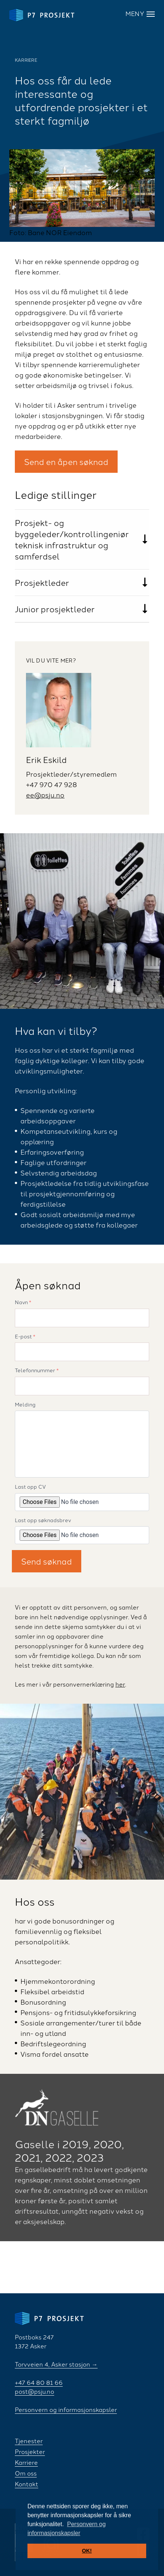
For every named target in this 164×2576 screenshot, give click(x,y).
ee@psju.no (45, 794)
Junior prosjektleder (55, 609)
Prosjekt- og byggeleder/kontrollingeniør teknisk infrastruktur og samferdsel (72, 539)
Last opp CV (30, 1486)
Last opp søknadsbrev (43, 1520)
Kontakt (26, 2484)
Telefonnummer (37, 1370)
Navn (23, 1302)
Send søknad (46, 1561)
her (120, 1684)
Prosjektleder (42, 582)
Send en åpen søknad (66, 461)
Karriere (26, 2462)
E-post (25, 1336)
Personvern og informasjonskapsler (66, 2409)
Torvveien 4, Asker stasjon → (56, 2364)
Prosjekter (30, 2451)
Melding (25, 1404)
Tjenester (29, 2441)
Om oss (26, 2473)
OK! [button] (87, 2551)
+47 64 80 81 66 (39, 2382)
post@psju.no (34, 2391)
